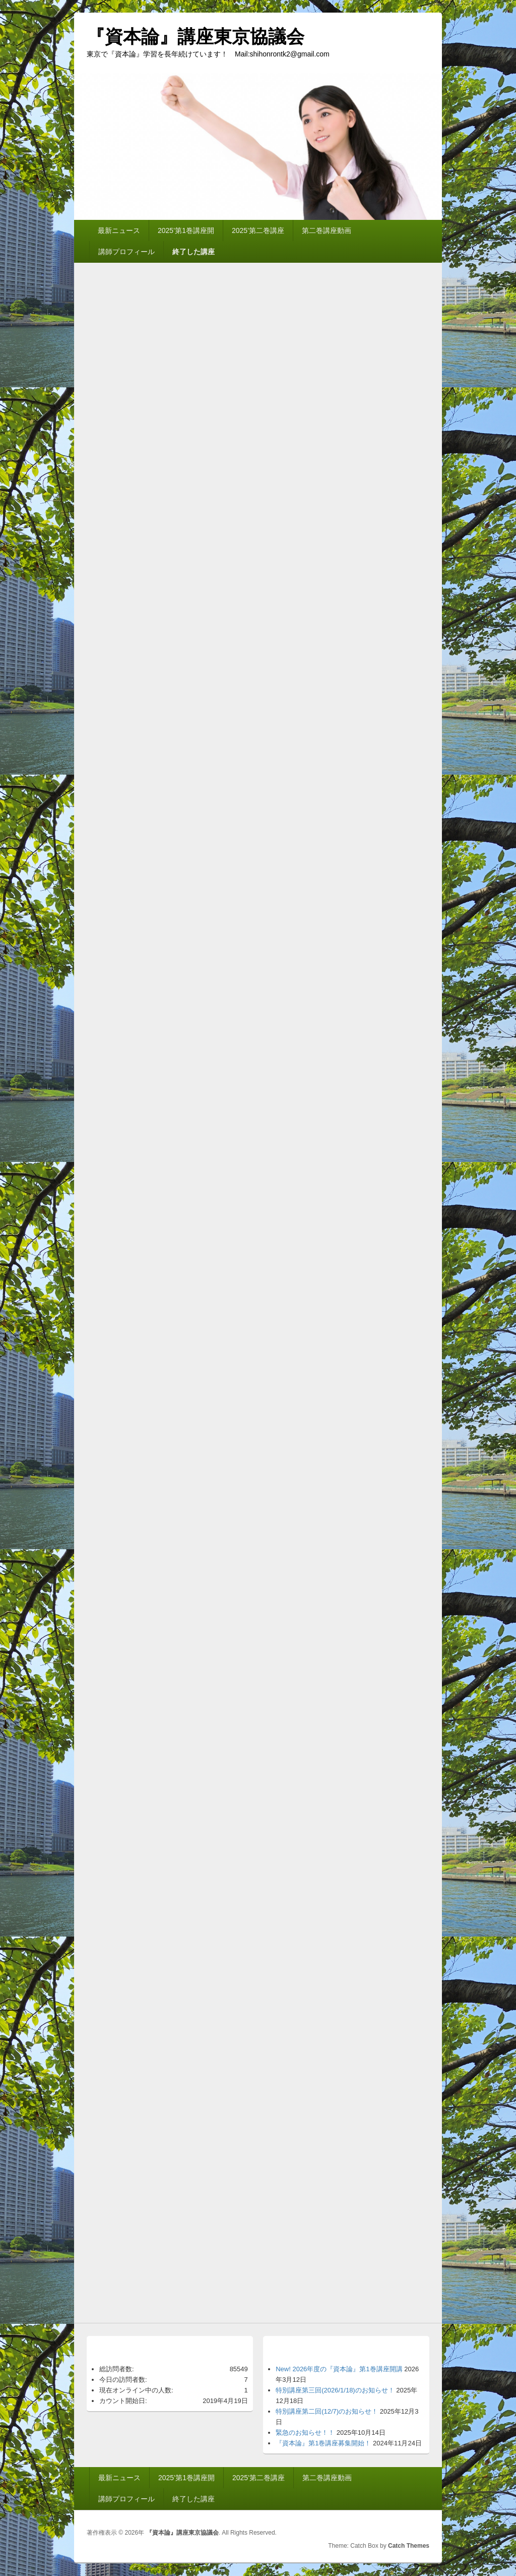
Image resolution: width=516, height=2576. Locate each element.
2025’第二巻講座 (258, 230)
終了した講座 (193, 252)
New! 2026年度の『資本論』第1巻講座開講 (339, 2369)
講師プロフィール (126, 252)
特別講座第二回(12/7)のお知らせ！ (327, 2411)
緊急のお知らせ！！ (305, 2432)
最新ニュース (119, 230)
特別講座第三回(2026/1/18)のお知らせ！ (335, 2390)
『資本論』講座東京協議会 (195, 36)
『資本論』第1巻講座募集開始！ (323, 2443)
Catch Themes (408, 2545)
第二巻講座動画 (326, 230)
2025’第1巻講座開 (186, 230)
